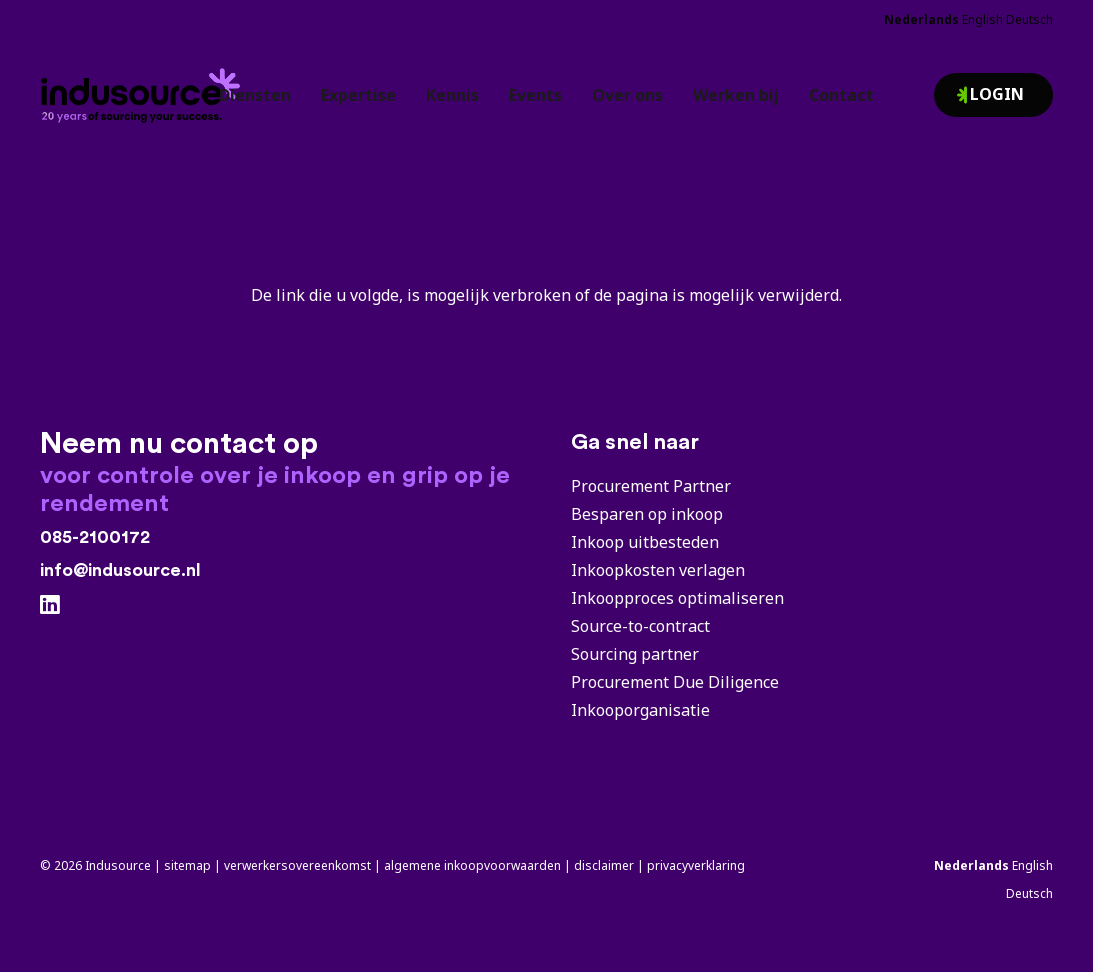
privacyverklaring (696, 865)
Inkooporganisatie (640, 710)
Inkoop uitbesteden (645, 542)
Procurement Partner (651, 486)
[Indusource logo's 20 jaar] (155, 87)
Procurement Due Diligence (675, 682)
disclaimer (604, 865)
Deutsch (1029, 19)
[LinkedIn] (50, 605)
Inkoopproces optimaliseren (677, 598)
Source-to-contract (640, 626)
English (982, 19)
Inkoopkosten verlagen (658, 570)
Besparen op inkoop (647, 514)
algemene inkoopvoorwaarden (472, 865)
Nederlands (921, 19)
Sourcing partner (635, 654)
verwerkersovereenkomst (297, 865)
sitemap (187, 865)
